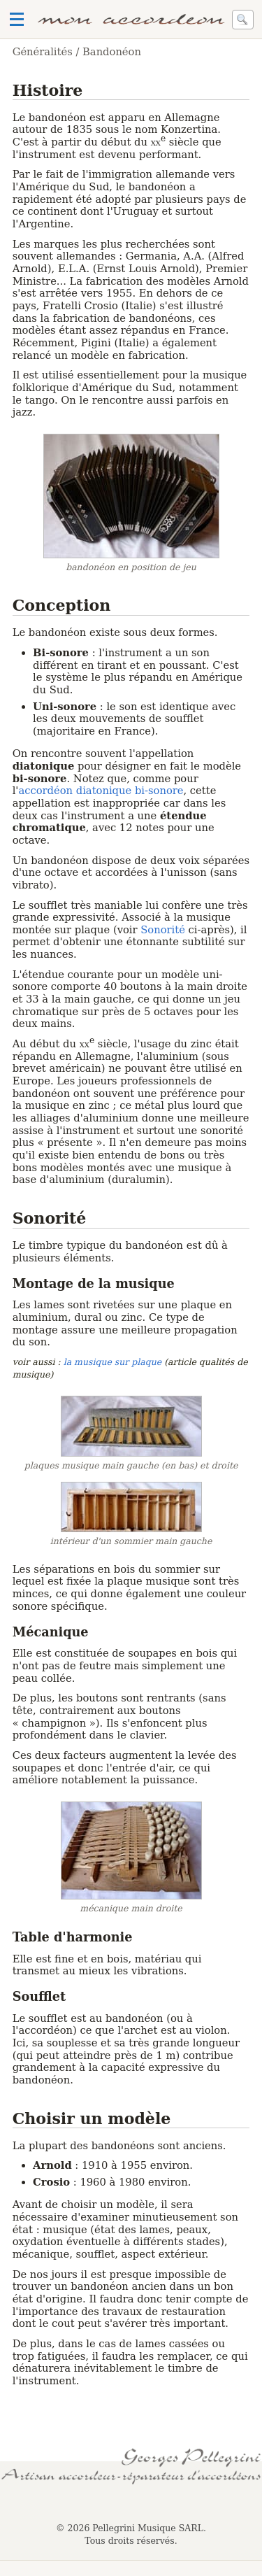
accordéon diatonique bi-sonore (100, 790)
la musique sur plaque (112, 1362)
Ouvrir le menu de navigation (17, 19)
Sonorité (162, 929)
